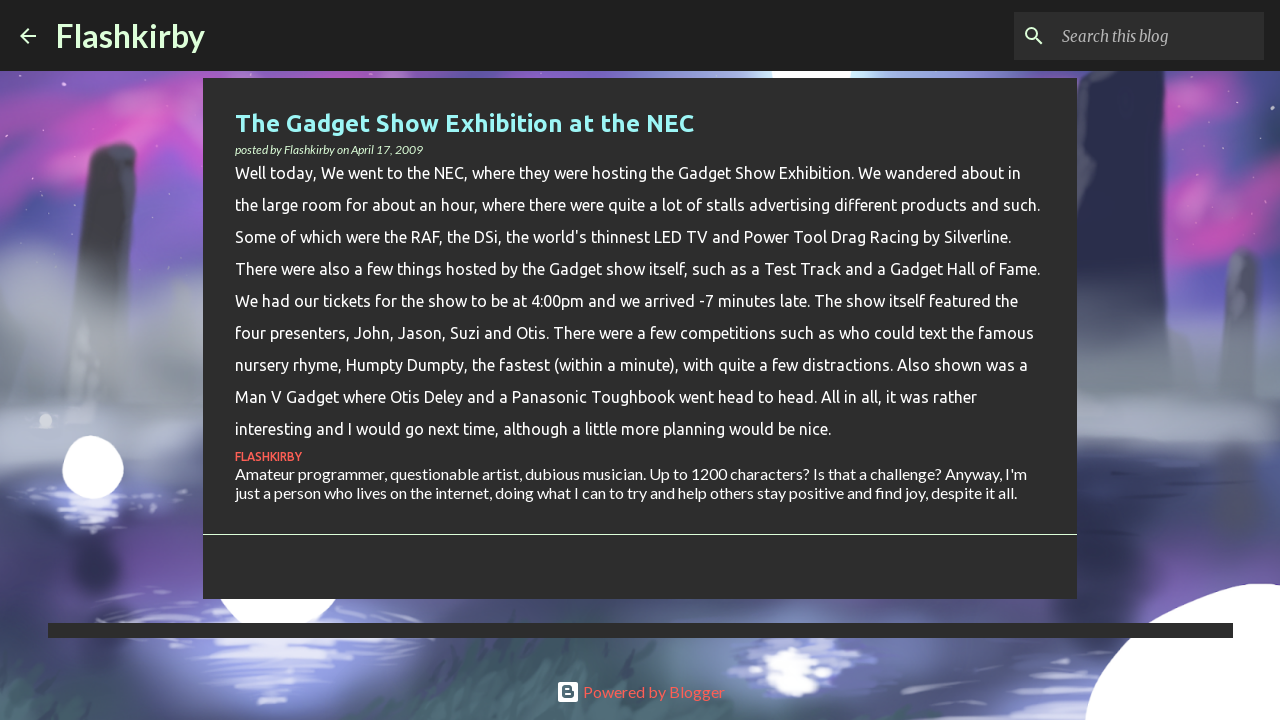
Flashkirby (130, 35)
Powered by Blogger (640, 691)
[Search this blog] (1159, 36)
